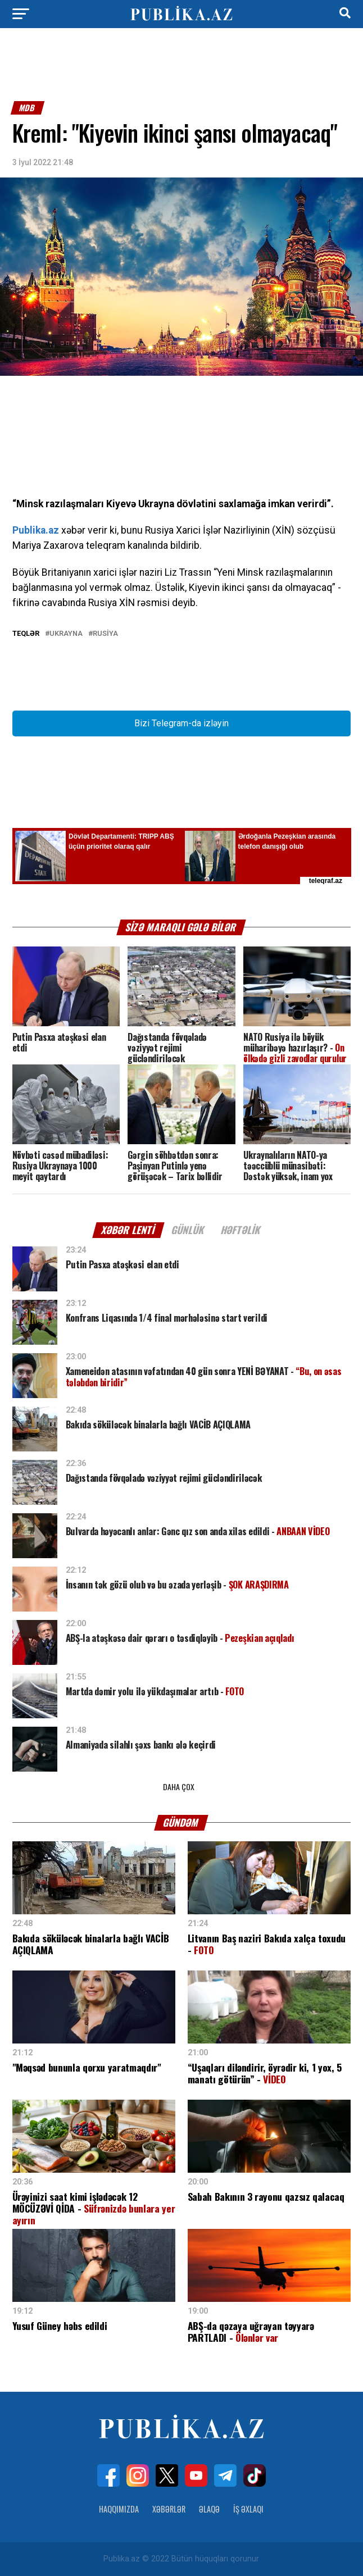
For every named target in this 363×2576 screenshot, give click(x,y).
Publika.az (35, 530)
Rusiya (105, 634)
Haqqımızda (119, 2509)
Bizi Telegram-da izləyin (181, 723)
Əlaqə (209, 2509)
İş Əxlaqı (248, 2509)
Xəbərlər (168, 2509)
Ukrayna (66, 634)
